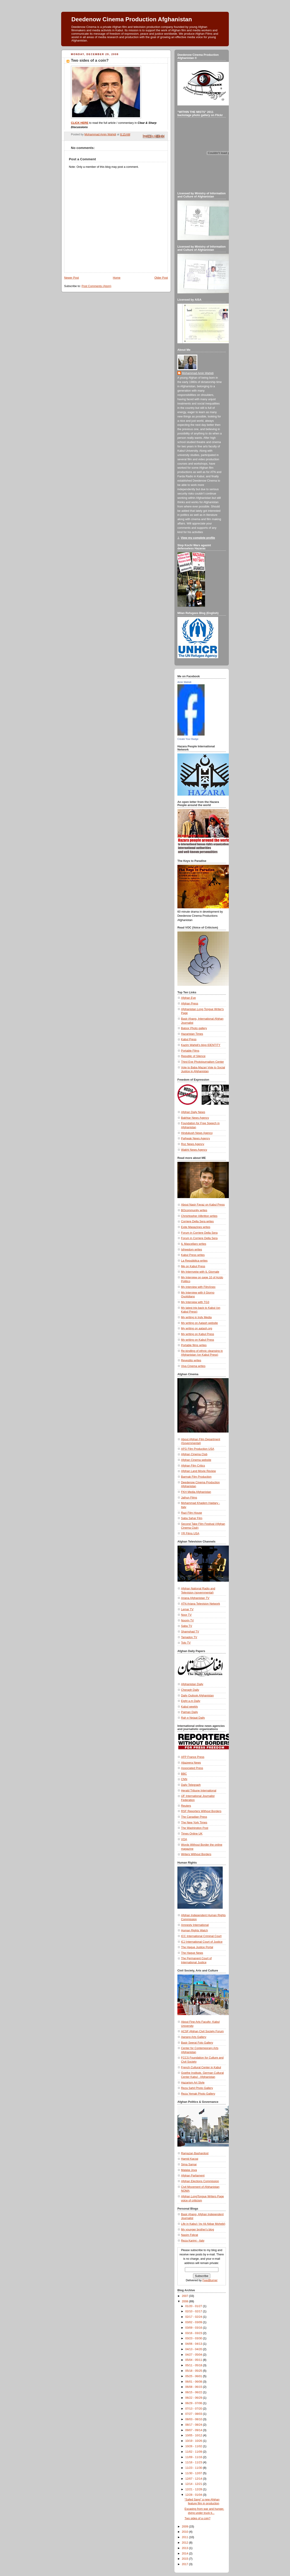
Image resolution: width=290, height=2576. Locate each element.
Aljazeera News (191, 1762)
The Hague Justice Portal (197, 1947)
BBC (184, 1773)
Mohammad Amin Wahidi (198, 373)
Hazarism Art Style (193, 2082)
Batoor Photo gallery (194, 1028)
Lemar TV (187, 1609)
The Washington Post (194, 1828)
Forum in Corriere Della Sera (199, 1232)
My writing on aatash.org (196, 1328)
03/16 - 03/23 (194, 2333)
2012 (185, 2542)
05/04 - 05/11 (194, 2360)
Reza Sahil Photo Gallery (197, 2088)
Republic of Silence (193, 1056)
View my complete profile (198, 537)
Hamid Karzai (189, 2158)
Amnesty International (195, 1925)
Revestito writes (191, 1360)
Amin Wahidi (184, 682)
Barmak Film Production (196, 1476)
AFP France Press (192, 1757)
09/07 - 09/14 (194, 2430)
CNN (184, 1779)
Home (117, 277)
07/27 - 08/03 (194, 2413)
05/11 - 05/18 (194, 2365)
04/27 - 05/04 (194, 2354)
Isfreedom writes (191, 1249)
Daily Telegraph (191, 1784)
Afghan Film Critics (193, 1465)
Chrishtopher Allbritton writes (199, 1216)
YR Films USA (190, 1533)
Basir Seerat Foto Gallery (197, 2042)
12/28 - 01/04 (194, 2494)
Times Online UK (192, 1833)
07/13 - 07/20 (194, 2408)
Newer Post (71, 277)
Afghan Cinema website (196, 1460)
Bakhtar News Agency (195, 1117)
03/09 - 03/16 (194, 2327)
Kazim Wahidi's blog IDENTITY (200, 1045)
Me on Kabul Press (193, 1266)
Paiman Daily (189, 1712)
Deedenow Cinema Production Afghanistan (131, 19)
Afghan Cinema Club (194, 1454)
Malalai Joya (189, 2170)
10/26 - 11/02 (194, 2446)
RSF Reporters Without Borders (201, 1811)
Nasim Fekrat (189, 2235)
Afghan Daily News (193, 1112)
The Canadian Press (194, 1816)
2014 (185, 2553)
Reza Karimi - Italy (192, 2240)
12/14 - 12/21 (194, 2484)
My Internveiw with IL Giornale (200, 1271)
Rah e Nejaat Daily (193, 1717)
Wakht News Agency (194, 1149)
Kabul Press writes (193, 1255)
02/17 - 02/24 (194, 2316)
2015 (185, 2558)
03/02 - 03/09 (194, 2322)
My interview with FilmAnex (198, 1287)
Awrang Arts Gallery (193, 2037)
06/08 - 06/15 (194, 2386)
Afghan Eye (188, 997)
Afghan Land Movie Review (198, 1471)
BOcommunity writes (194, 1210)
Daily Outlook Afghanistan (197, 1695)
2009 (185, 2526)
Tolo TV (186, 1642)
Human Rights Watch (194, 1930)
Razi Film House (191, 1512)
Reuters (186, 1805)
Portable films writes (194, 1345)
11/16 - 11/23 (194, 2462)
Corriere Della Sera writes (197, 1221)
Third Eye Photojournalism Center (202, 1061)
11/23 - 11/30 (194, 2467)
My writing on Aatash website (199, 1323)
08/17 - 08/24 (194, 2424)
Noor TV (186, 1614)
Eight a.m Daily (190, 1701)
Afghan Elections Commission (200, 2181)
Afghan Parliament (193, 2175)
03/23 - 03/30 (194, 2338)
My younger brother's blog (197, 2229)
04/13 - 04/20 (194, 2349)
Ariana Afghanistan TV (195, 1598)
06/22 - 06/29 (194, 2397)
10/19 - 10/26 (194, 2440)
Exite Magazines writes (195, 1227)
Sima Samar (189, 2164)
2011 (185, 2537)
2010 (185, 2531)
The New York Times (194, 1822)
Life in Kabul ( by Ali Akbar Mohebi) (203, 2223)
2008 (185, 2301)
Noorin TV (187, 1620)
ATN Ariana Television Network (200, 1603)
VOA (184, 1839)
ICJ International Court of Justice (201, 1941)
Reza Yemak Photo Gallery (198, 2093)
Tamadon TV (189, 1637)
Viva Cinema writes (193, 1366)
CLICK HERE (79, 122)
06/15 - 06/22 (194, 2392)
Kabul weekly (189, 1706)
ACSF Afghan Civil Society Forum (202, 2031)
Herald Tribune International (198, 1790)
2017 (185, 2564)
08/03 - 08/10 (194, 2419)
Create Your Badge (187, 739)
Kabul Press (188, 1039)
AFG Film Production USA (197, 1448)
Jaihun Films (189, 1497)
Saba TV (186, 1626)
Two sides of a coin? (197, 2518)
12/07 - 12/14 (194, 2478)
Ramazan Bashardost (194, 2153)
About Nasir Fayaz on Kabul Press (203, 1204)
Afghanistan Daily (192, 1684)
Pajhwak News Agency (195, 1138)
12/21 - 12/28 (194, 2489)
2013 (185, 2548)
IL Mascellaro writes (193, 1243)
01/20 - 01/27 (194, 2306)
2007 (185, 2296)
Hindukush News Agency (197, 1133)
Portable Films (190, 1050)
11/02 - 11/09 (194, 2451)
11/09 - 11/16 (194, 2457)
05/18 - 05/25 (194, 2370)
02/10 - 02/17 (194, 2311)
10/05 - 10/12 (194, 2435)
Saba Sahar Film (191, 1518)
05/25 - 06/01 (194, 2376)
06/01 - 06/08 (194, 2381)
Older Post (161, 277)
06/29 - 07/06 (194, 2403)
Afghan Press (189, 1003)
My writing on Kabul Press (197, 1334)
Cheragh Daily (190, 1689)
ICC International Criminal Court (201, 1936)
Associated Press (192, 1768)
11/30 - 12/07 (194, 2473)
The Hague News (192, 1953)
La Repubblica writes (194, 1260)
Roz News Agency (192, 1144)
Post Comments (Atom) (96, 286)
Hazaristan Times (192, 1034)
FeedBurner (210, 2280)
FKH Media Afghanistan (196, 1492)
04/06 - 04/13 (194, 2343)
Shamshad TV (190, 1631)
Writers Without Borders (196, 1854)
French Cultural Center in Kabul (201, 2067)
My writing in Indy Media (196, 1317)
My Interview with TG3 (195, 1302)
